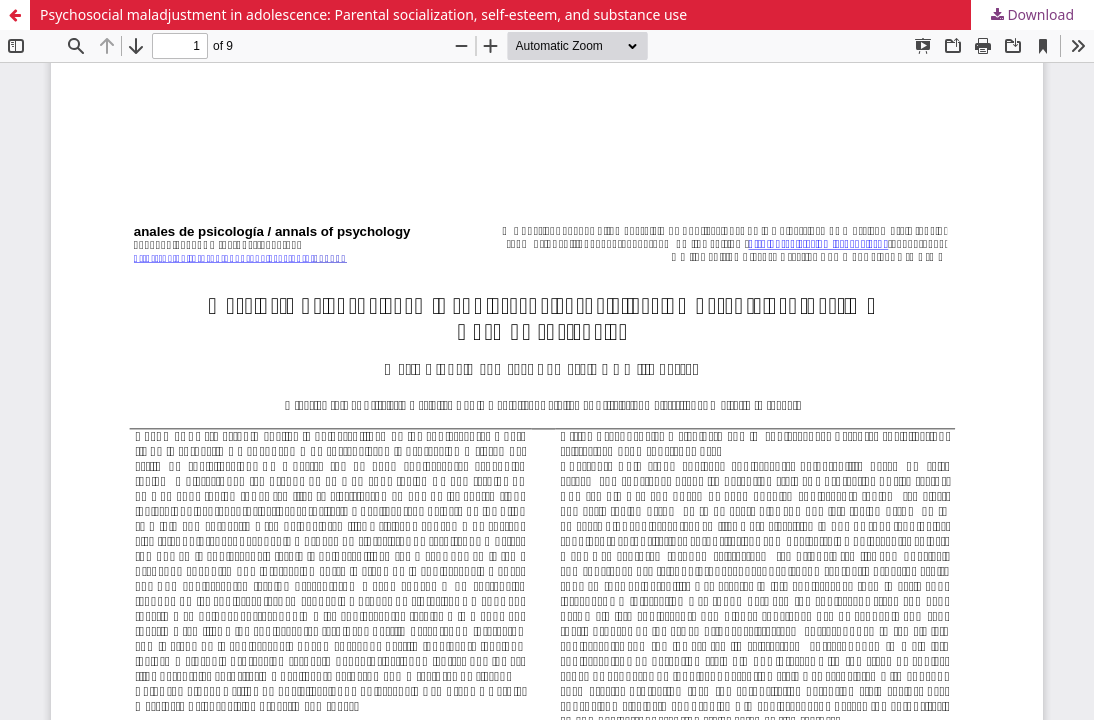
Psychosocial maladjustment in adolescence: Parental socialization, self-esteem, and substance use (363, 14)
